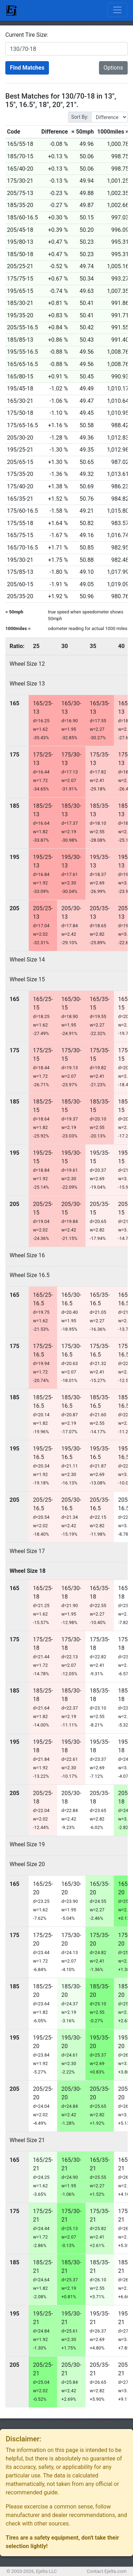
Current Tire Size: (26, 34)
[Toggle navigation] (117, 10)
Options (113, 67)
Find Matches (27, 67)
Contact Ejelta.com (106, 2571)
